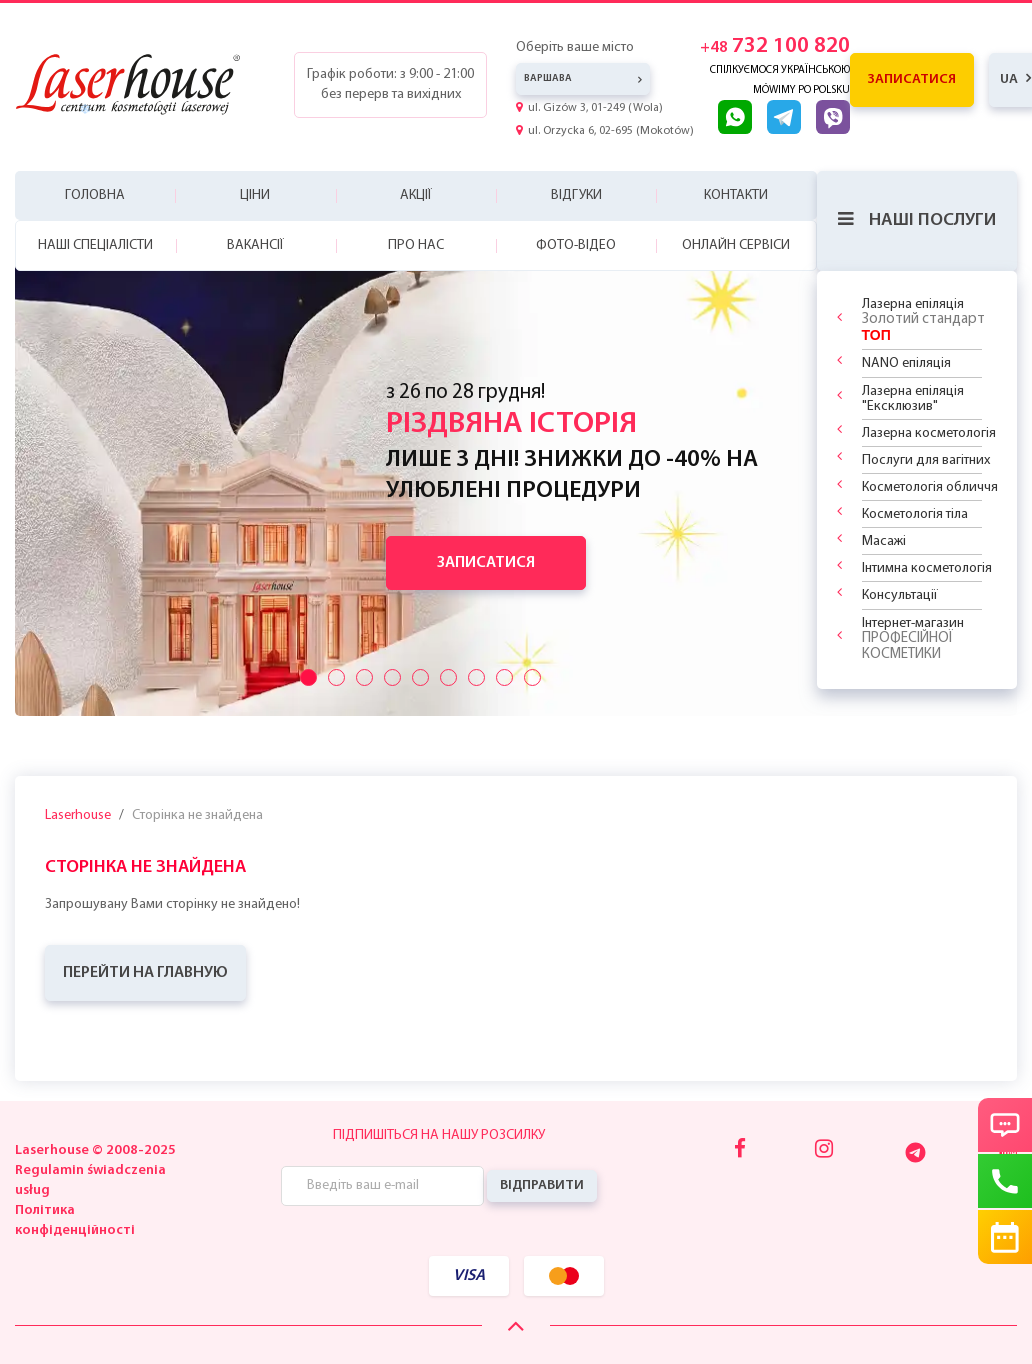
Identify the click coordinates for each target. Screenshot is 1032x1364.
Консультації (900, 595)
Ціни (255, 195)
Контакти (736, 195)
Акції (416, 195)
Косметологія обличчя (930, 487)
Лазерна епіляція (923, 320)
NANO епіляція (906, 363)
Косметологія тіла (915, 514)
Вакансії (255, 245)
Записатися (912, 79)
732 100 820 (775, 46)
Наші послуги (917, 220)
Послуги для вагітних (926, 460)
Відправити (542, 1185)
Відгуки (576, 195)
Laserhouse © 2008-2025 (95, 1150)
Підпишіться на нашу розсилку (439, 1135)
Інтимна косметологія (927, 568)
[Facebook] (740, 1150)
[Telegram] (915, 1152)
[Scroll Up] (516, 1327)
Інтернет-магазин (913, 639)
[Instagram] (824, 1150)
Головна (95, 195)
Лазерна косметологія (929, 433)
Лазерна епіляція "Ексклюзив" (913, 399)
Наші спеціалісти (95, 245)
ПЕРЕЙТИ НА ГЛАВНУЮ (145, 973)
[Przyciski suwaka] (308, 677)
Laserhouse (78, 815)
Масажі (884, 541)
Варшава (548, 78)
